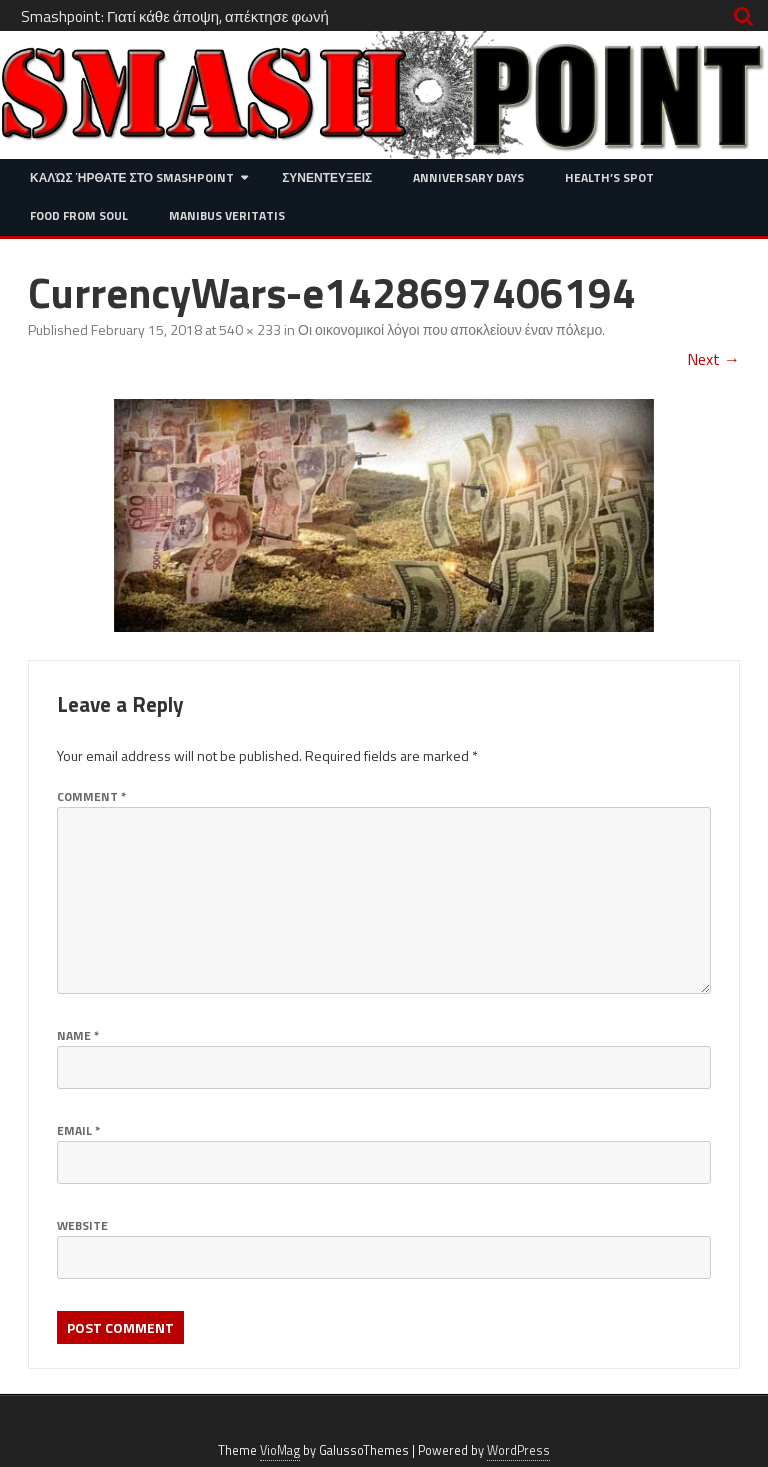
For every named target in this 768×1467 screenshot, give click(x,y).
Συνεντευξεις (327, 177)
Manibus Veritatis (227, 215)
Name (78, 1035)
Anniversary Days (468, 177)
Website (82, 1225)
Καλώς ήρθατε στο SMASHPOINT (132, 177)
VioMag (280, 1450)
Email (78, 1130)
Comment (91, 796)
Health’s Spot (609, 177)
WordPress (518, 1450)
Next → (713, 359)
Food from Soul (79, 215)
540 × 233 (250, 329)
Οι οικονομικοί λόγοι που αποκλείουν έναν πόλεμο (450, 329)
